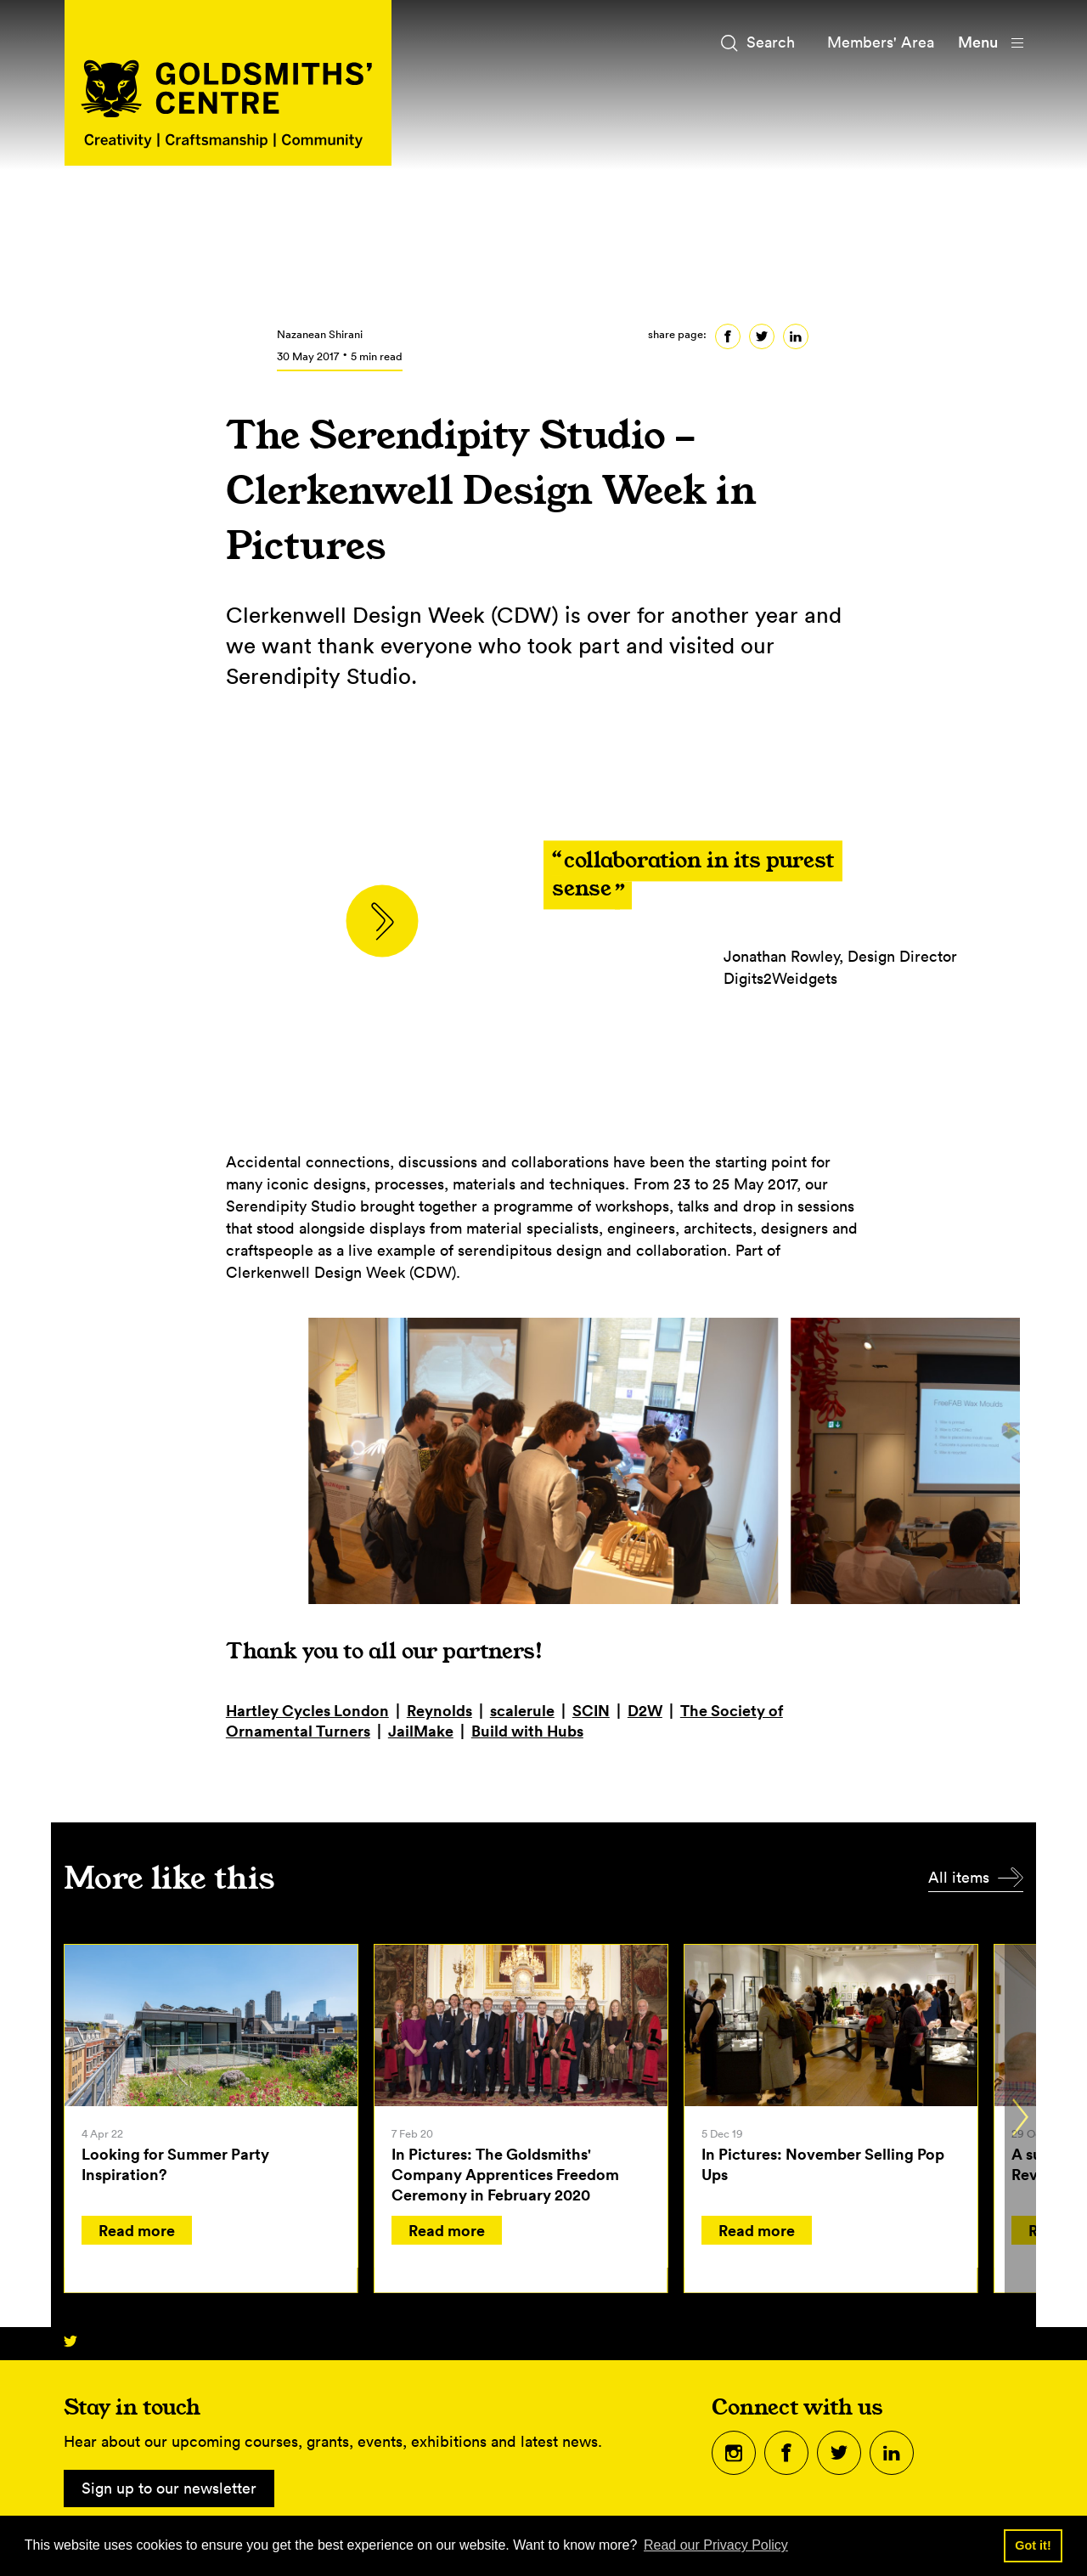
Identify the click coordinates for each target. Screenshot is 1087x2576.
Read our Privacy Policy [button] (716, 2545)
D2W (645, 1710)
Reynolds (439, 1710)
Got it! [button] (1032, 2545)
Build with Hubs (527, 1730)
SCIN (591, 1710)
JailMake (420, 1730)
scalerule (522, 1710)
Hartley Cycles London (307, 1710)
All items (958, 1877)
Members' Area (880, 42)
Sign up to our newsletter (169, 2488)
